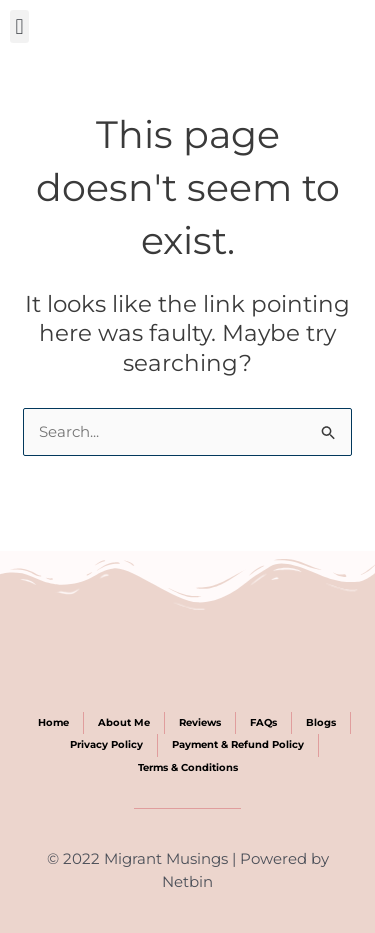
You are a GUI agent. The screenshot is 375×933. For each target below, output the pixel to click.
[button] (19, 26)
